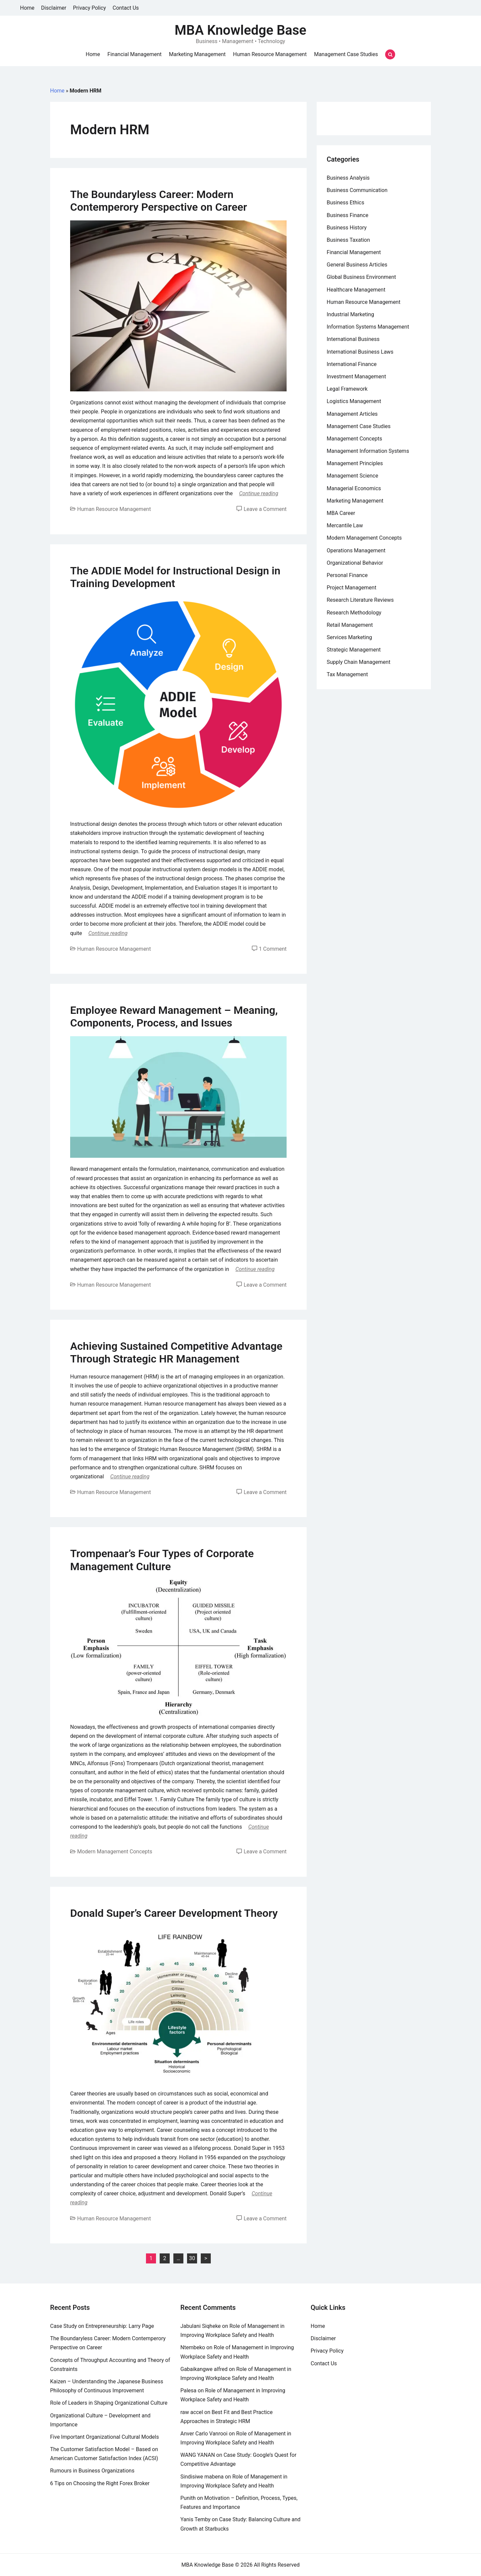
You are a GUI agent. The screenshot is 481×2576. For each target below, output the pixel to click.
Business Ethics (345, 202)
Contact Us (126, 8)
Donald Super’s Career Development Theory (174, 1913)
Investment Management (356, 376)
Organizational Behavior (355, 563)
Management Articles (352, 414)
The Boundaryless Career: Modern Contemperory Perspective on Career (158, 200)
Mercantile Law (345, 525)
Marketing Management (197, 54)
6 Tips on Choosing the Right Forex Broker (100, 2483)
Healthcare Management (356, 290)
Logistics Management (354, 401)
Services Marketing (349, 637)
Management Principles (355, 463)
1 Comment (273, 949)
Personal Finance (347, 575)
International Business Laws (360, 352)
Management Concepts (354, 438)
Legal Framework (347, 389)
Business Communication (357, 190)
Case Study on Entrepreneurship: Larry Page (102, 2326)
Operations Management (356, 550)
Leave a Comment (265, 509)
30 (192, 2258)
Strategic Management (354, 650)
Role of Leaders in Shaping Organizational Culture (108, 2403)
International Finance (351, 364)
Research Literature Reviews (360, 600)
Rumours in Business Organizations (92, 2470)
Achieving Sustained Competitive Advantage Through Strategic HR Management (176, 1352)
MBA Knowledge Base (240, 30)
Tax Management (347, 674)
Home (27, 8)
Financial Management (135, 54)
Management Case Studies (346, 54)
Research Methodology (354, 612)
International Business (353, 339)
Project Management (351, 587)
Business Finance (347, 215)
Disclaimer (53, 8)
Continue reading (258, 493)
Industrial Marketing (350, 314)
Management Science (352, 476)
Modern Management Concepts (114, 1851)
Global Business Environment (361, 277)
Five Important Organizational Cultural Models (104, 2437)
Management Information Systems (368, 451)
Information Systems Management (368, 327)
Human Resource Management (270, 54)
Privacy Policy (89, 8)
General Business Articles (357, 264)
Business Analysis (348, 178)
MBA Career (341, 513)
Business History (347, 227)
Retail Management (350, 625)
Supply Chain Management (358, 662)
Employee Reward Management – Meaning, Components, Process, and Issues (174, 1016)
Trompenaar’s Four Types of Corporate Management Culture (162, 1560)
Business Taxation (348, 240)
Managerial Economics (354, 488)
